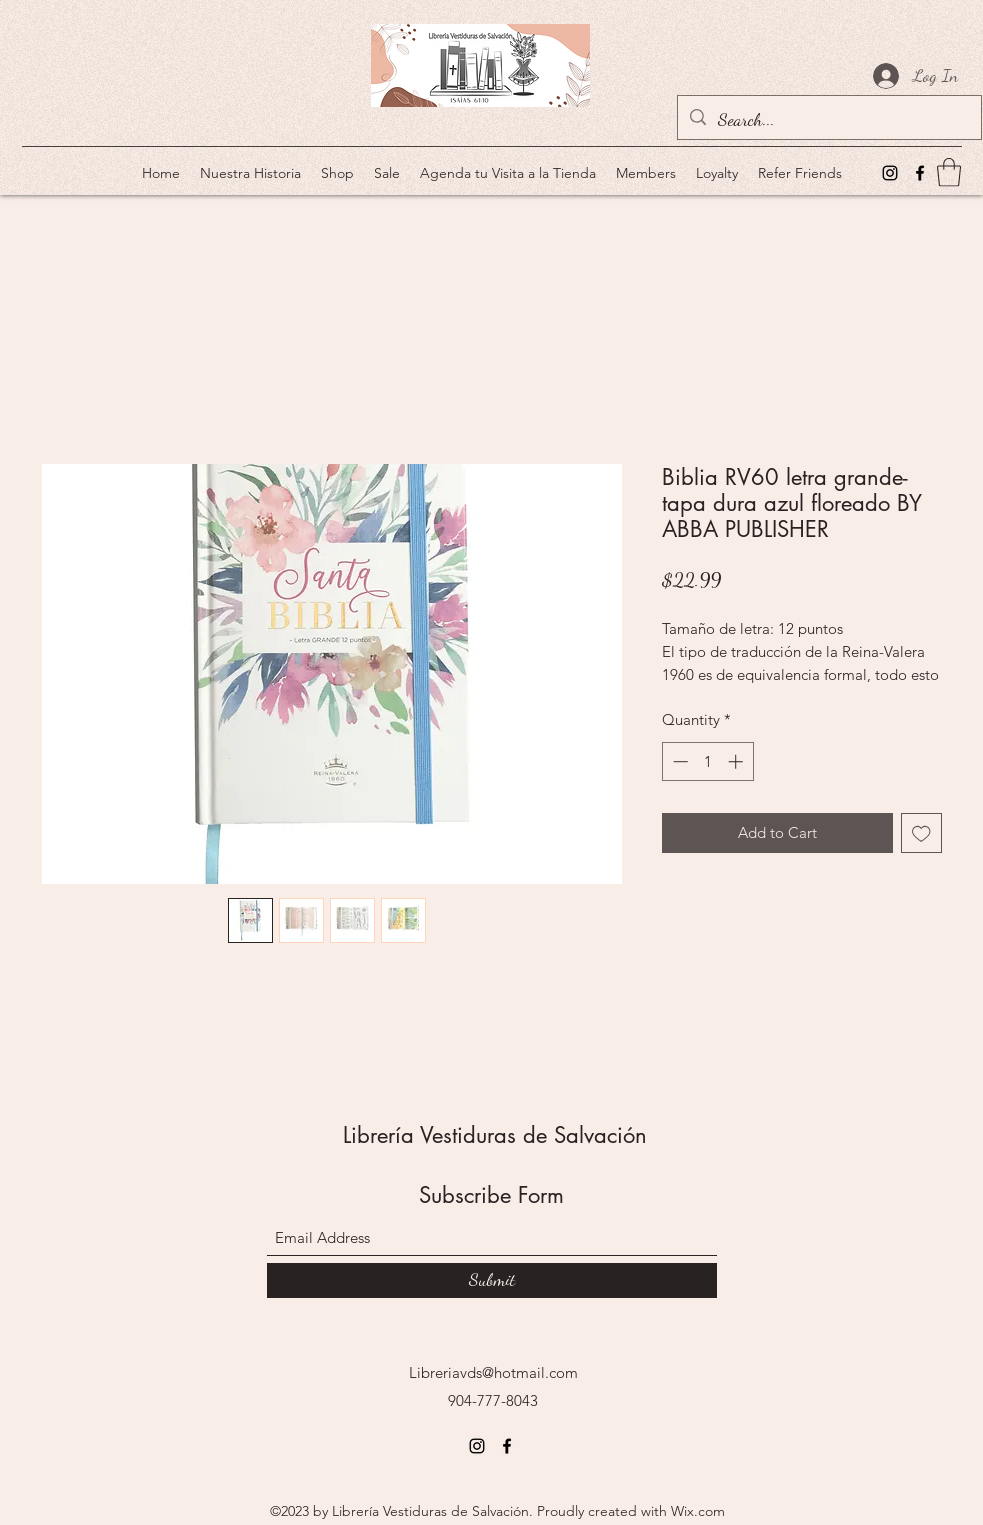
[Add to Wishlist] (921, 833)
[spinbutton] (707, 761)
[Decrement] (678, 761)
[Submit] (492, 1280)
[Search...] (828, 120)
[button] (949, 172)
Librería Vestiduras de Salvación (495, 1135)
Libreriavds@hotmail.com (493, 1372)
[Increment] (737, 761)
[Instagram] (890, 173)
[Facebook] (920, 173)
